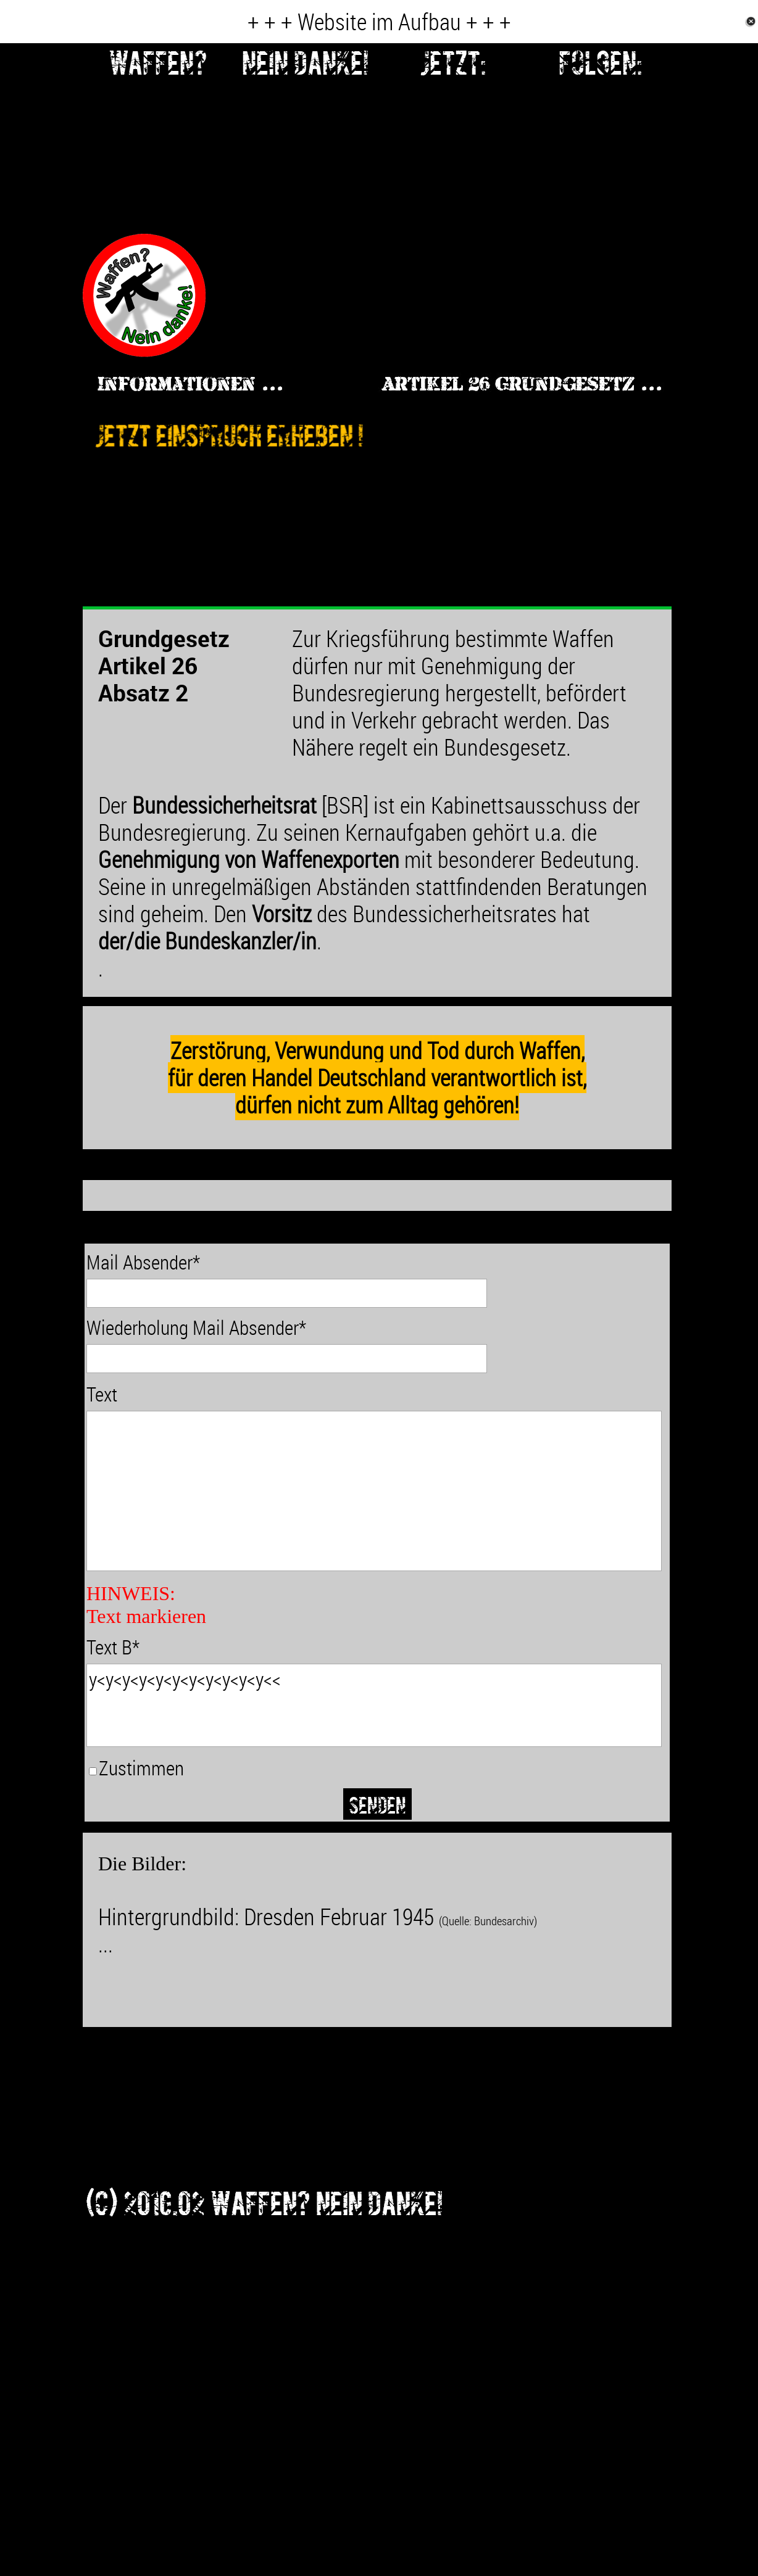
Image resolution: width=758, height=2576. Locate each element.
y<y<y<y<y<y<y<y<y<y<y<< (374, 1705)
